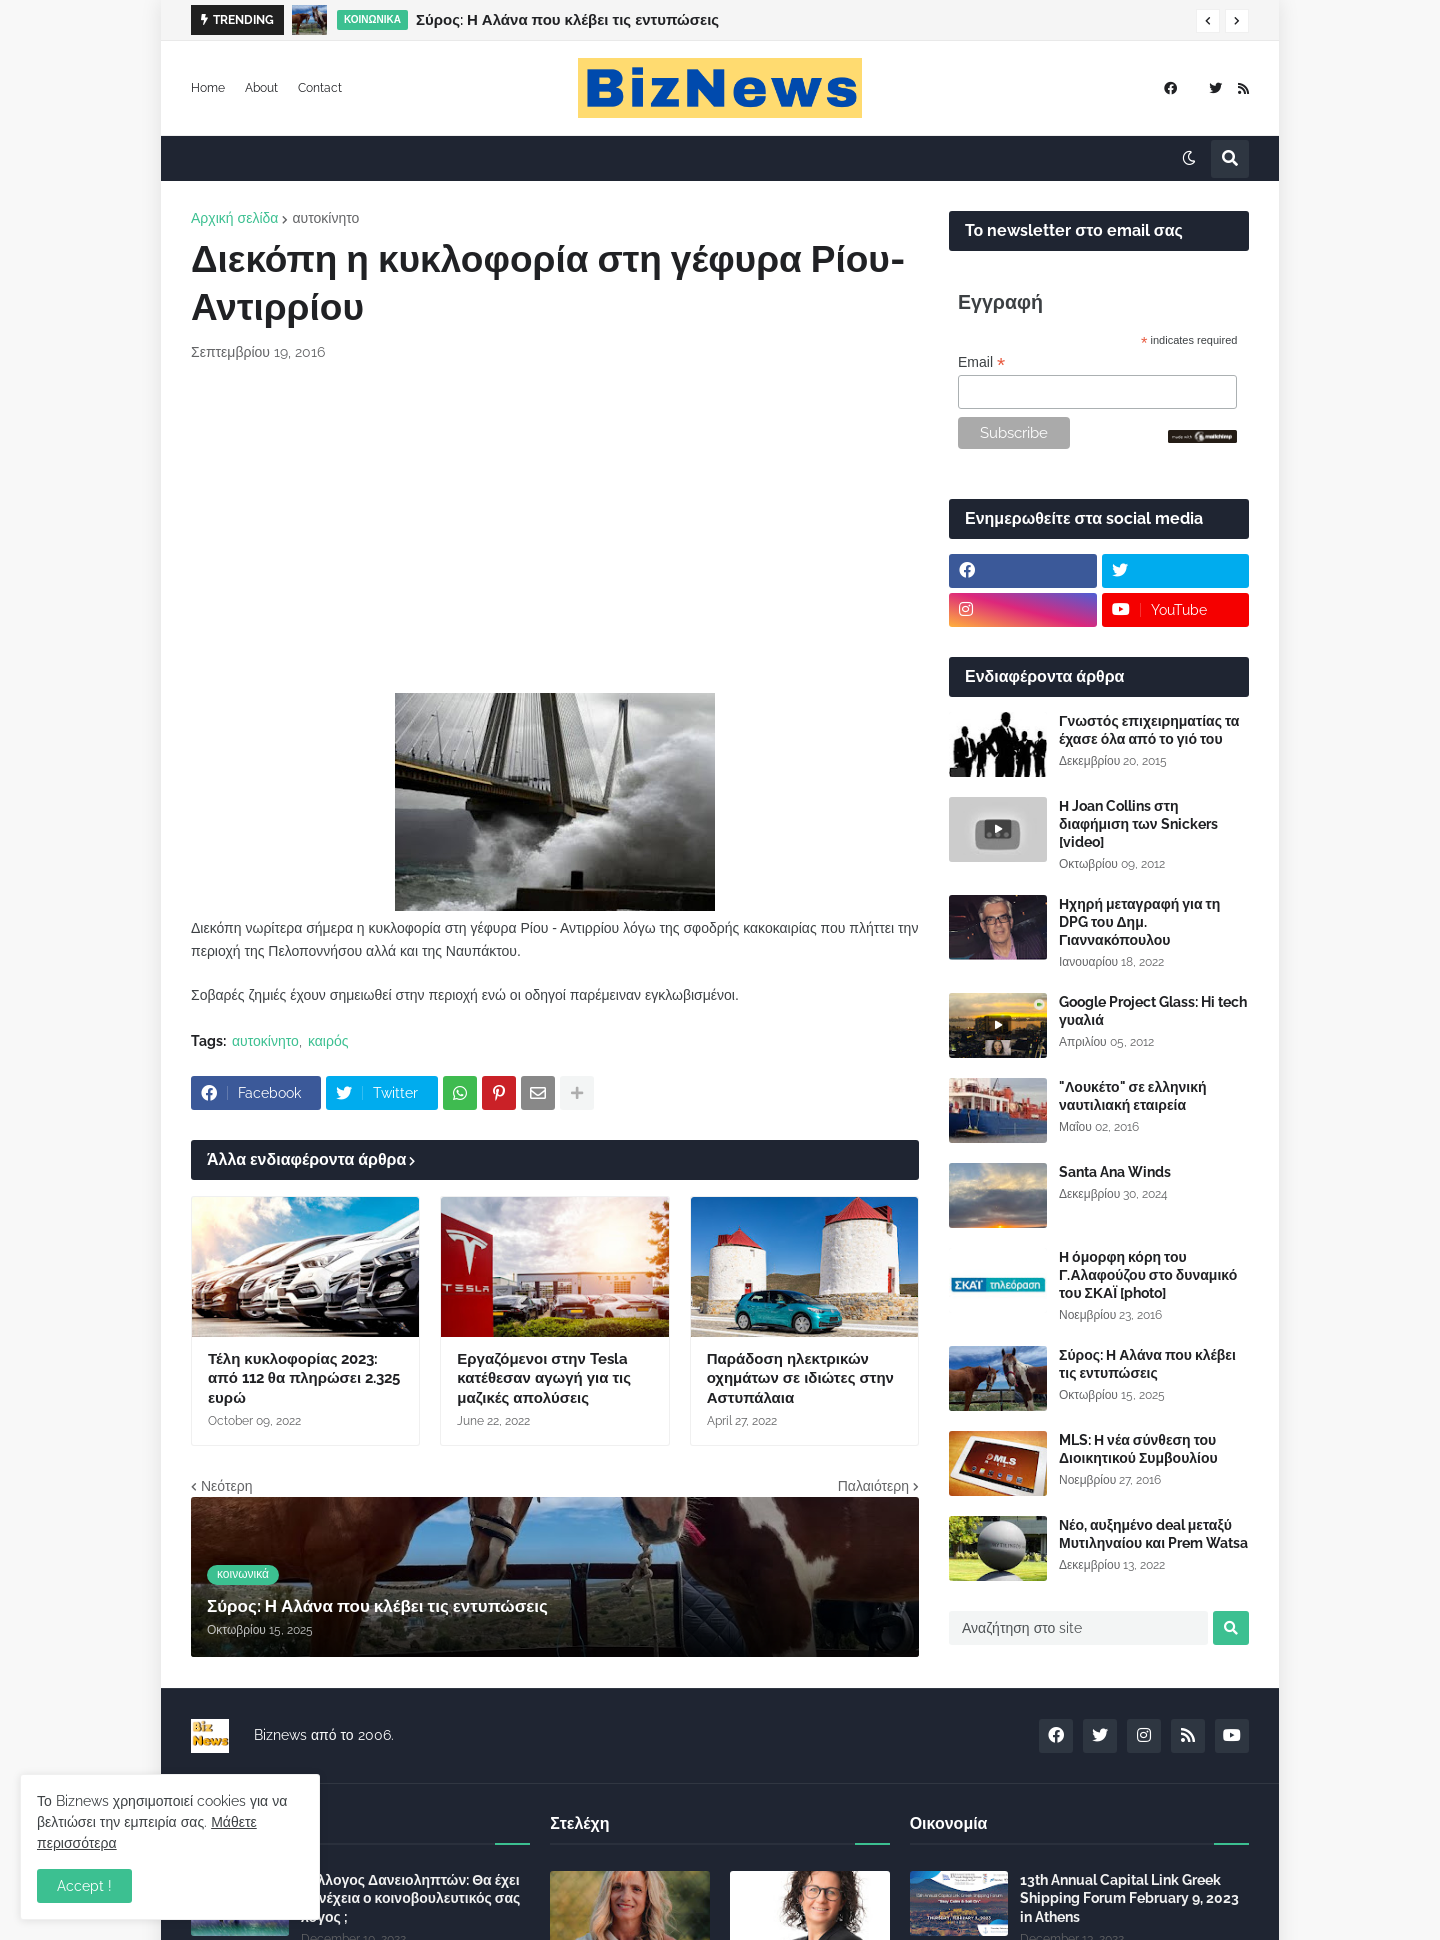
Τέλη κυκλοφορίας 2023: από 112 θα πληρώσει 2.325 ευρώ (304, 1378)
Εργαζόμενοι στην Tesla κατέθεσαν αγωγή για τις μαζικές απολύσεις (544, 1378)
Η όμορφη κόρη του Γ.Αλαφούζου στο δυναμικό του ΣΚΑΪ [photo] (1148, 1275)
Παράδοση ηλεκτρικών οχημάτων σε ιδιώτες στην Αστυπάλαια (800, 1378)
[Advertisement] (555, 528)
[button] (1208, 21)
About (261, 88)
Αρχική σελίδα (234, 218)
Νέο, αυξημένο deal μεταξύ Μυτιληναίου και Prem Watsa (1153, 1534)
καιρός (328, 1041)
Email (981, 362)
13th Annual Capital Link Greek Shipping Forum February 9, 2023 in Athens (1129, 1898)
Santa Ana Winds (1115, 1172)
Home (208, 88)
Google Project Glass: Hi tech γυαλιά (1153, 1011)
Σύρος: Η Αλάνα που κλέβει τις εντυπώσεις (567, 20)
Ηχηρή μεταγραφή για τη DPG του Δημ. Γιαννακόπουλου (1139, 922)
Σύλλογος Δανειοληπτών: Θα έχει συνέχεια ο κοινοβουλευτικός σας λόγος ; (410, 1898)
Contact (320, 88)
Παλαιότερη (873, 1486)
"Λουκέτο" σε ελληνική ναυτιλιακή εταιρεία (1133, 1096)
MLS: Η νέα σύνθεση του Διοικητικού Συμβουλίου (1138, 1449)
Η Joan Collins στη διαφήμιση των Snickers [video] (1138, 824)
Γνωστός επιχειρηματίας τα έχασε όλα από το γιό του (1149, 730)
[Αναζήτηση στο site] (1078, 1628)
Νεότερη (226, 1486)
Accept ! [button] (84, 1886)
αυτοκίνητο (325, 218)
